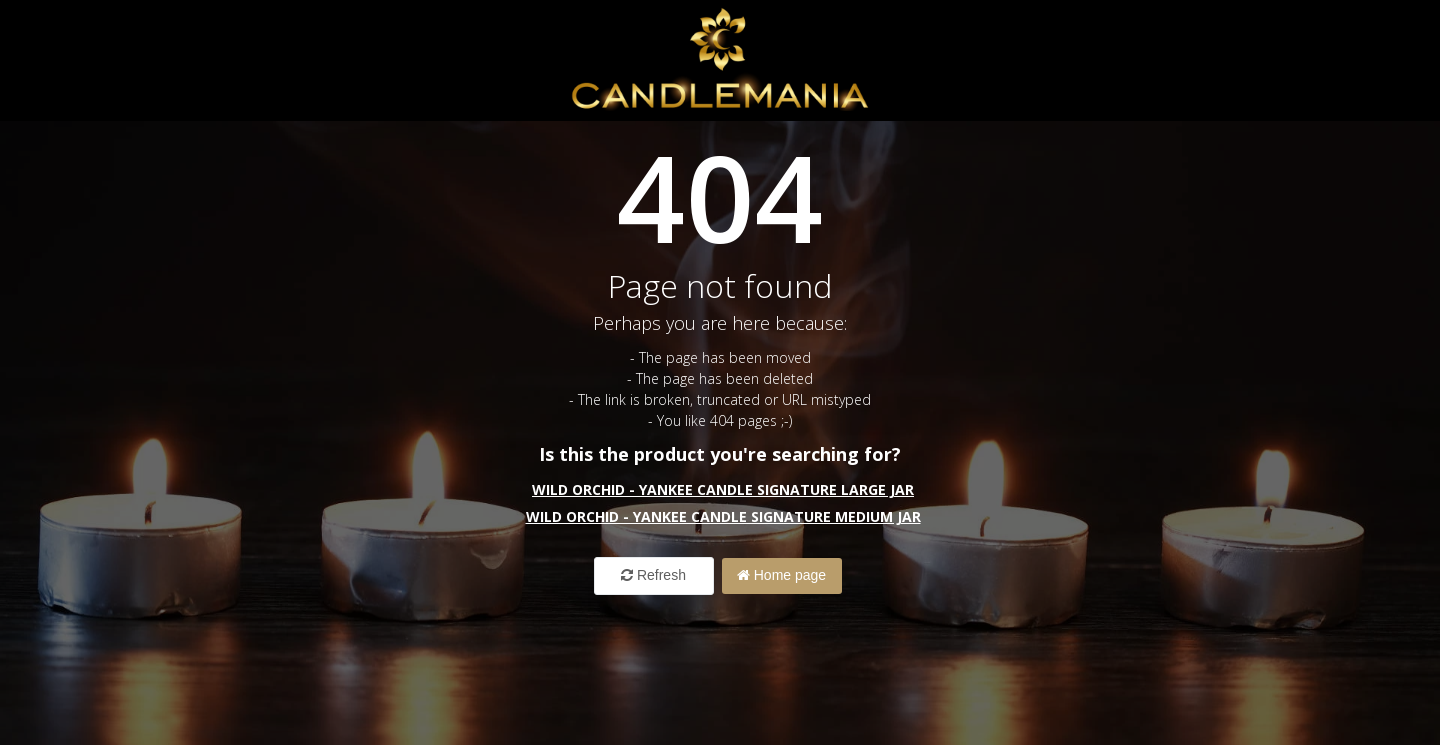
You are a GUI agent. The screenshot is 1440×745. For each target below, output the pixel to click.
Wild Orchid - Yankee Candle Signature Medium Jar (723, 516)
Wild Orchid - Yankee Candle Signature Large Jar (723, 489)
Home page (781, 575)
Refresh (653, 575)
